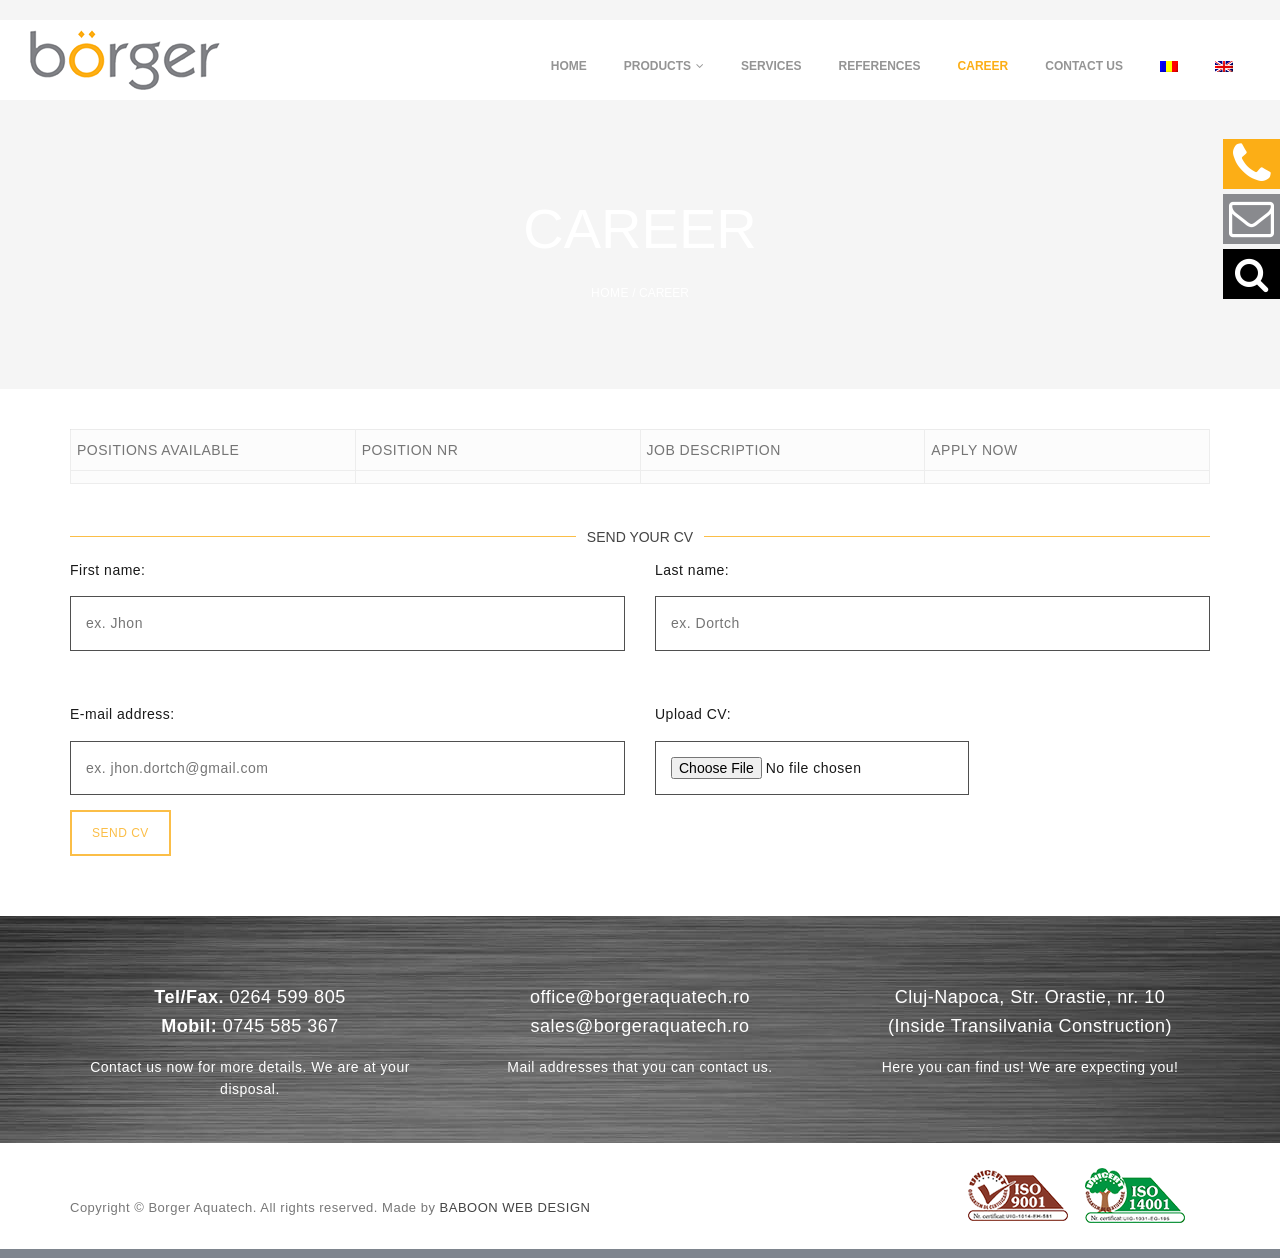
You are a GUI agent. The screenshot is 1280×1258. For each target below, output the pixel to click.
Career (983, 66)
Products (664, 66)
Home (569, 66)
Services (771, 66)
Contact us (1084, 66)
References (880, 66)
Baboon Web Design (515, 1216)
